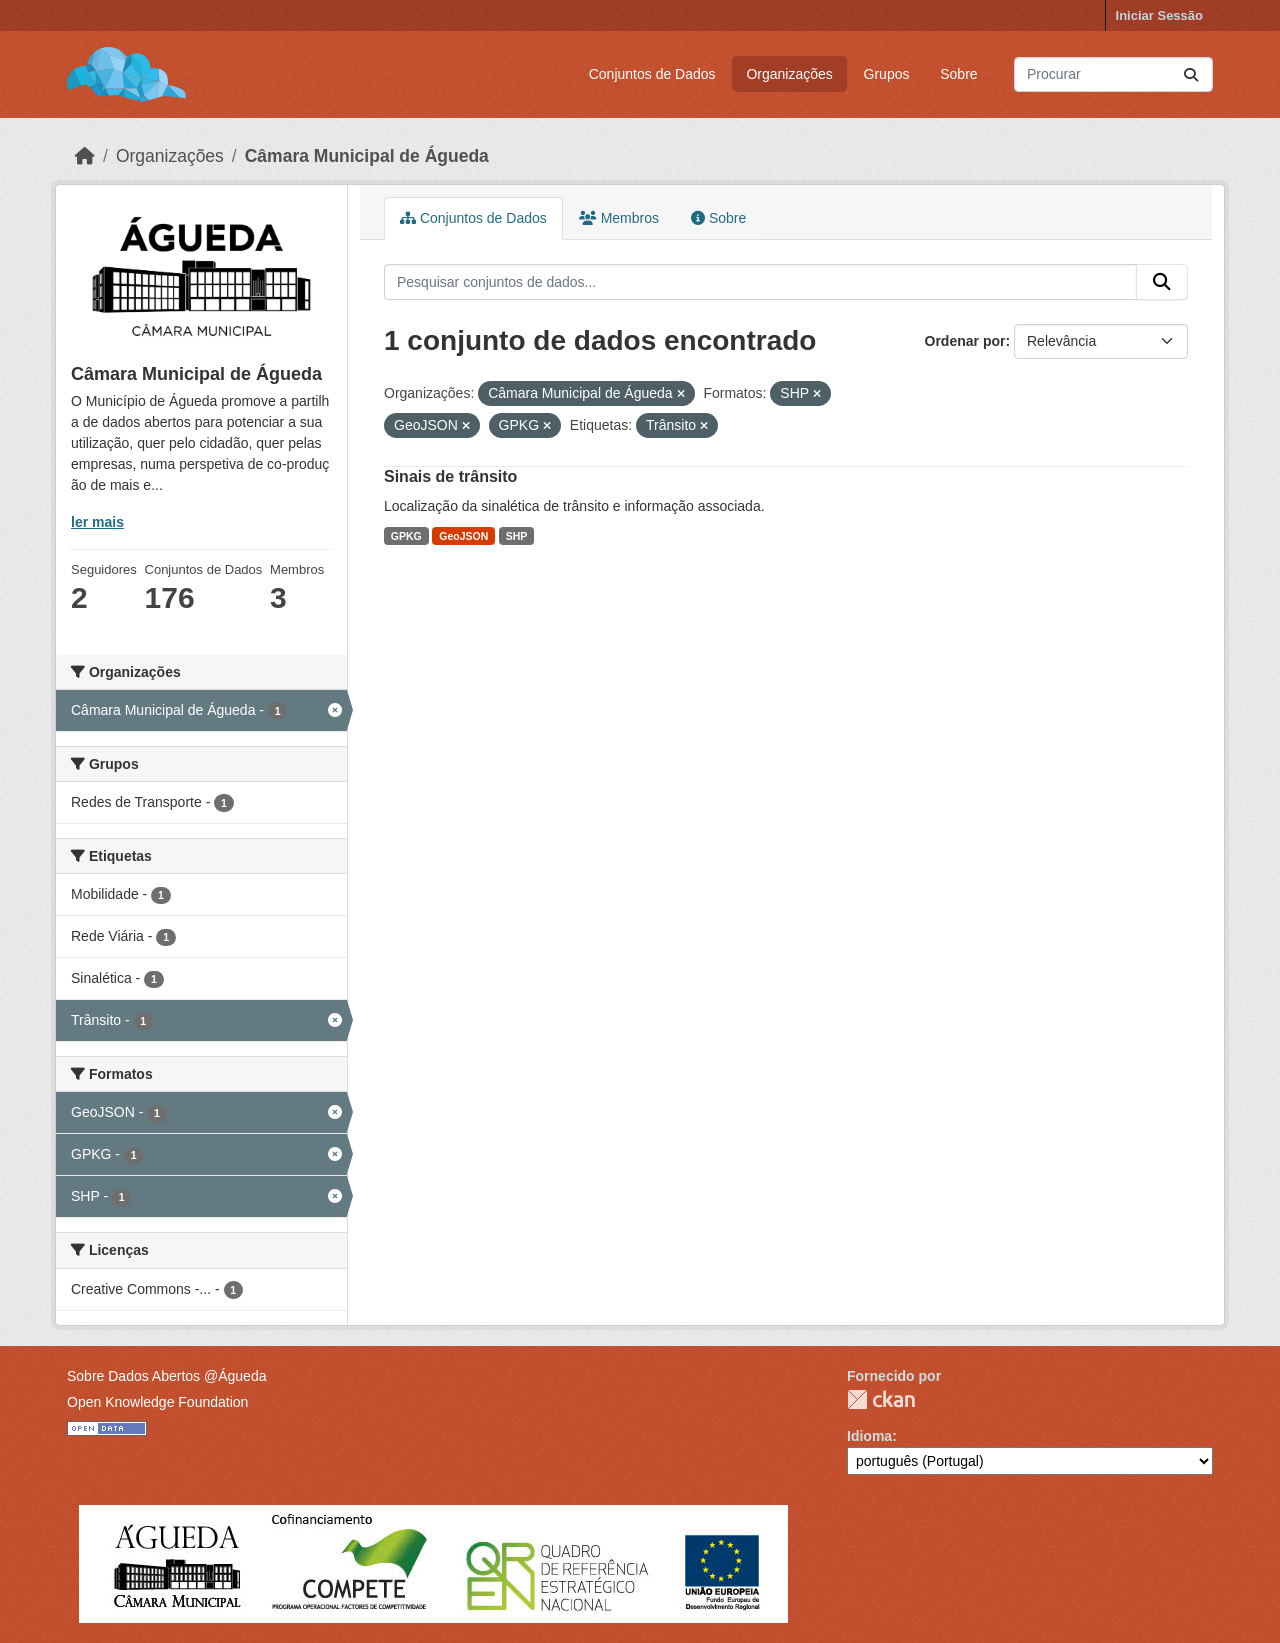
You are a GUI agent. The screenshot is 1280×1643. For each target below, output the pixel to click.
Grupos (887, 74)
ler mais (97, 522)
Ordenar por (965, 341)
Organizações (789, 74)
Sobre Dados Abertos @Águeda (166, 1376)
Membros (619, 218)
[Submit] (1191, 74)
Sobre (958, 74)
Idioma (869, 1436)
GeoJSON (463, 536)
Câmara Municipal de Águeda (367, 156)
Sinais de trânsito (450, 476)
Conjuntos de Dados (652, 74)
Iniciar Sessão (1159, 15)
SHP (517, 536)
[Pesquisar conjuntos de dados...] (1113, 74)
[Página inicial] (85, 156)
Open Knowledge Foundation (157, 1402)
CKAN (881, 1399)
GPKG (406, 536)
